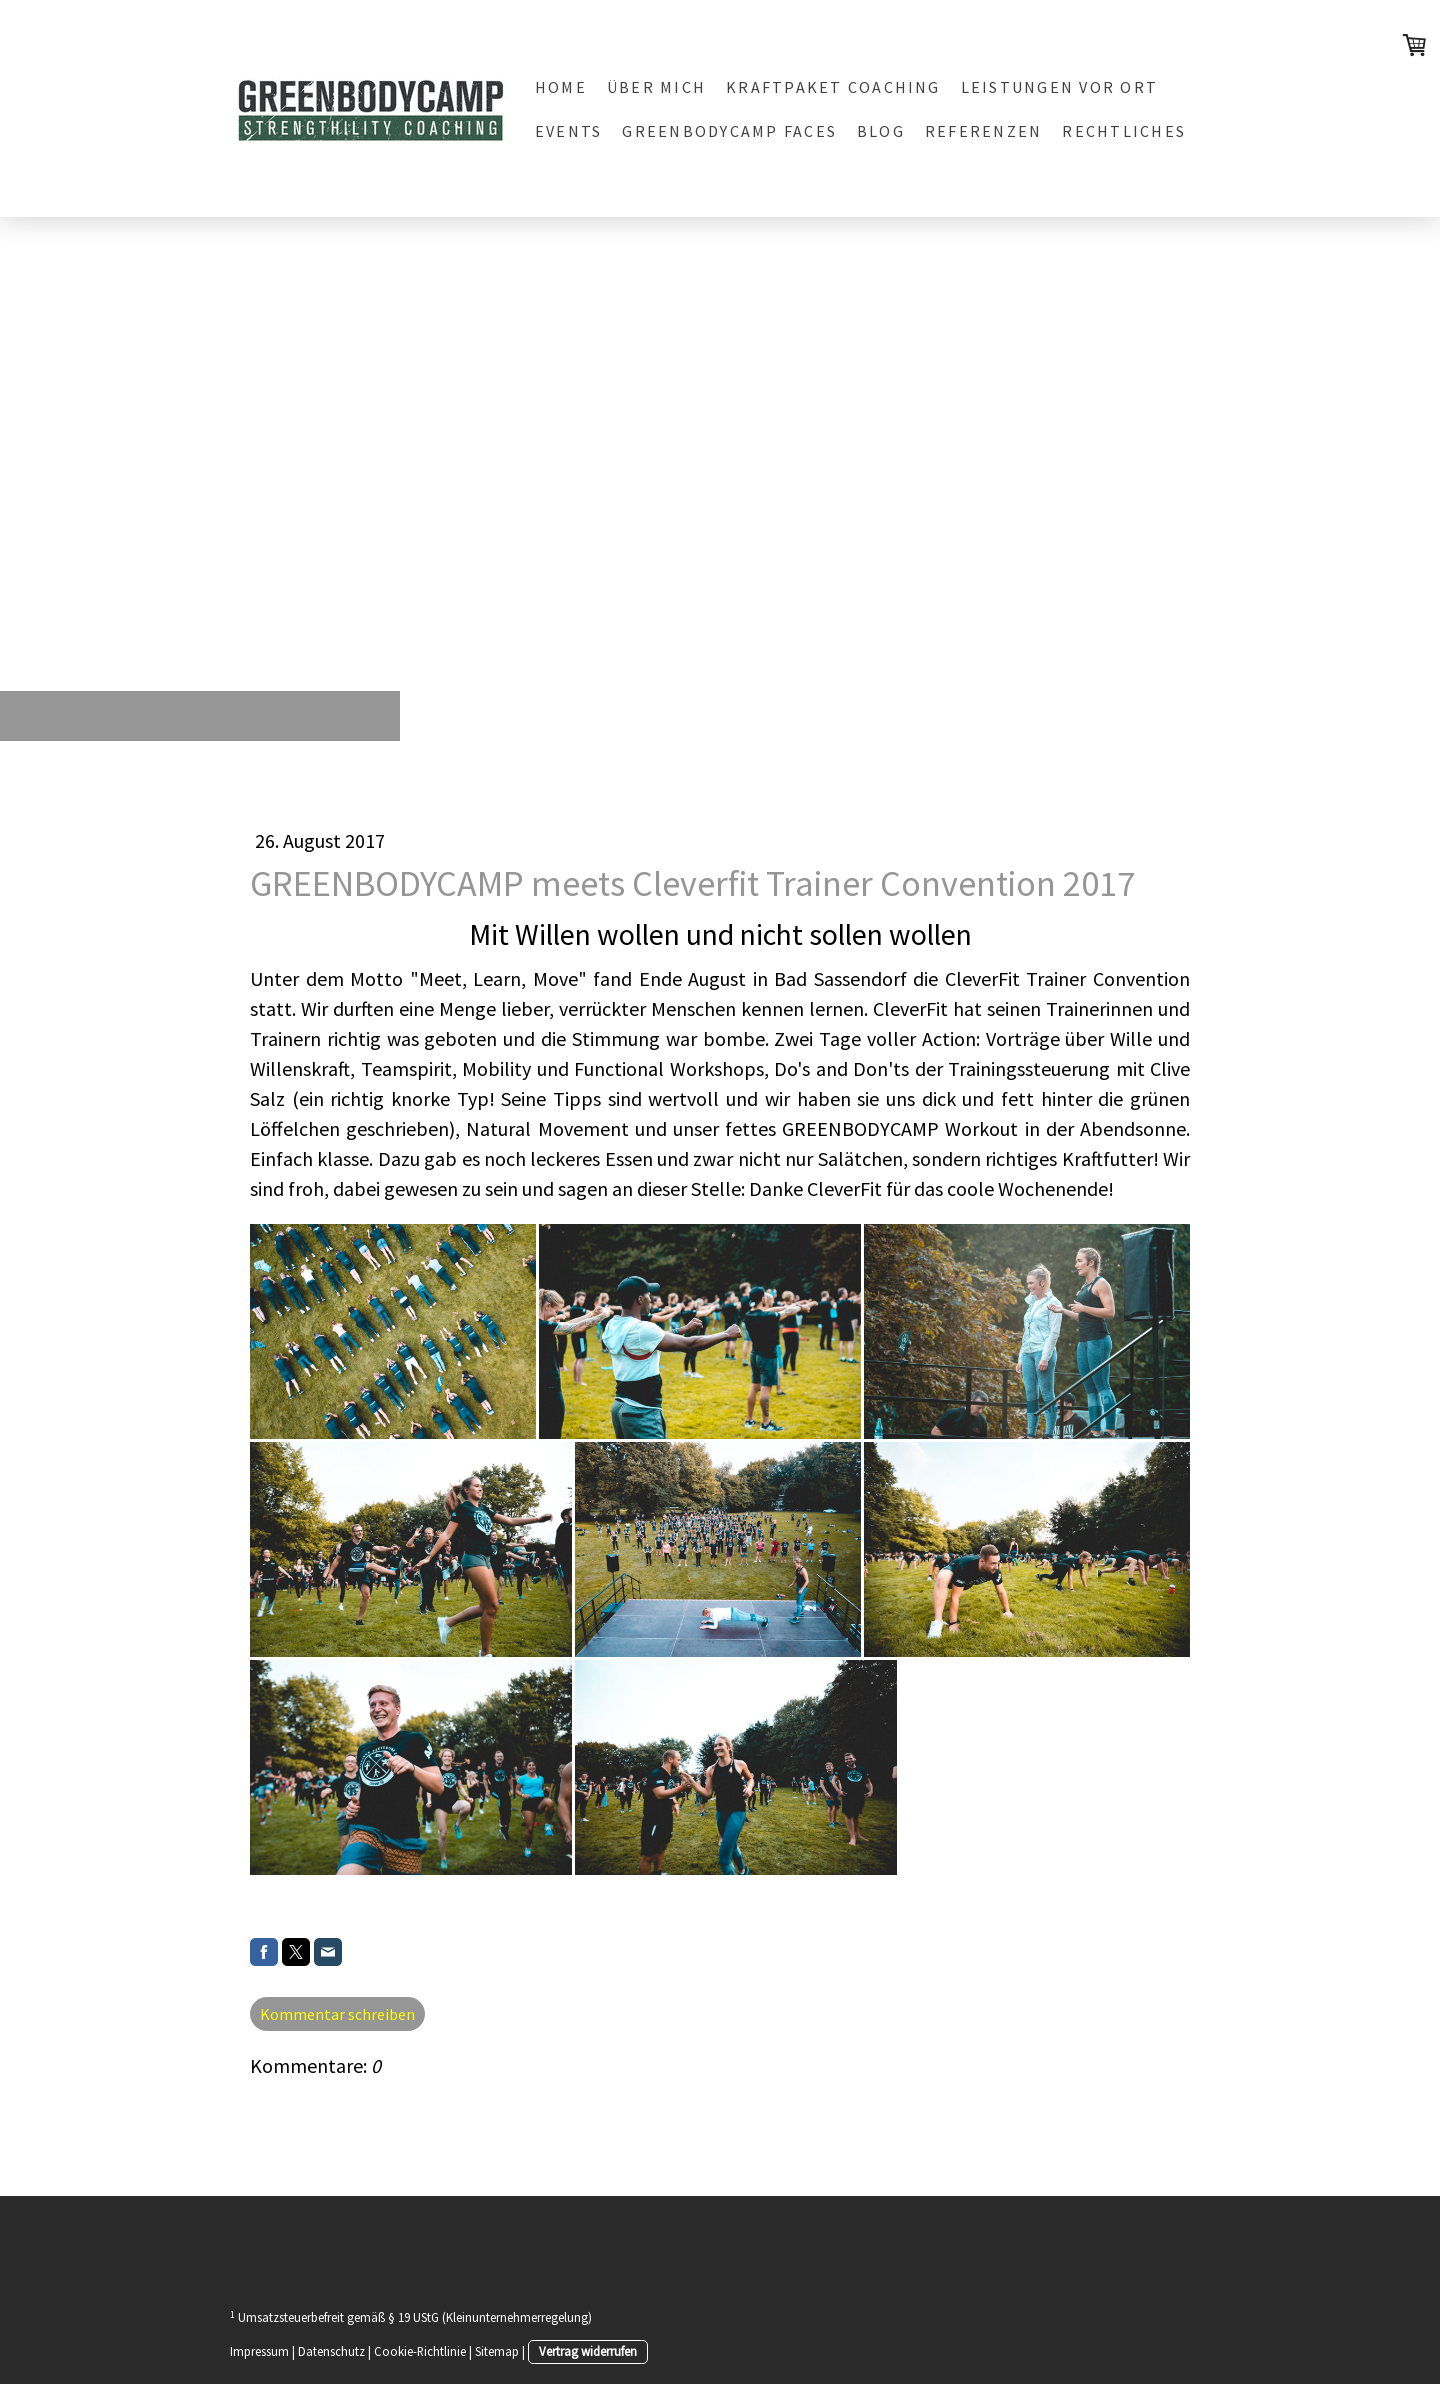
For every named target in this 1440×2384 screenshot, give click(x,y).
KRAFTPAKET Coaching (833, 87)
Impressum (259, 2351)
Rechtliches (1124, 131)
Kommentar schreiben (337, 2014)
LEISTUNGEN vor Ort (1059, 87)
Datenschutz (331, 2351)
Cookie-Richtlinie (420, 2351)
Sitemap (497, 2351)
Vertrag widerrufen (588, 2351)
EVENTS (568, 131)
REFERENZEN (983, 131)
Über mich (656, 87)
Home (561, 87)
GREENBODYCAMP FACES (729, 131)
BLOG (881, 131)
